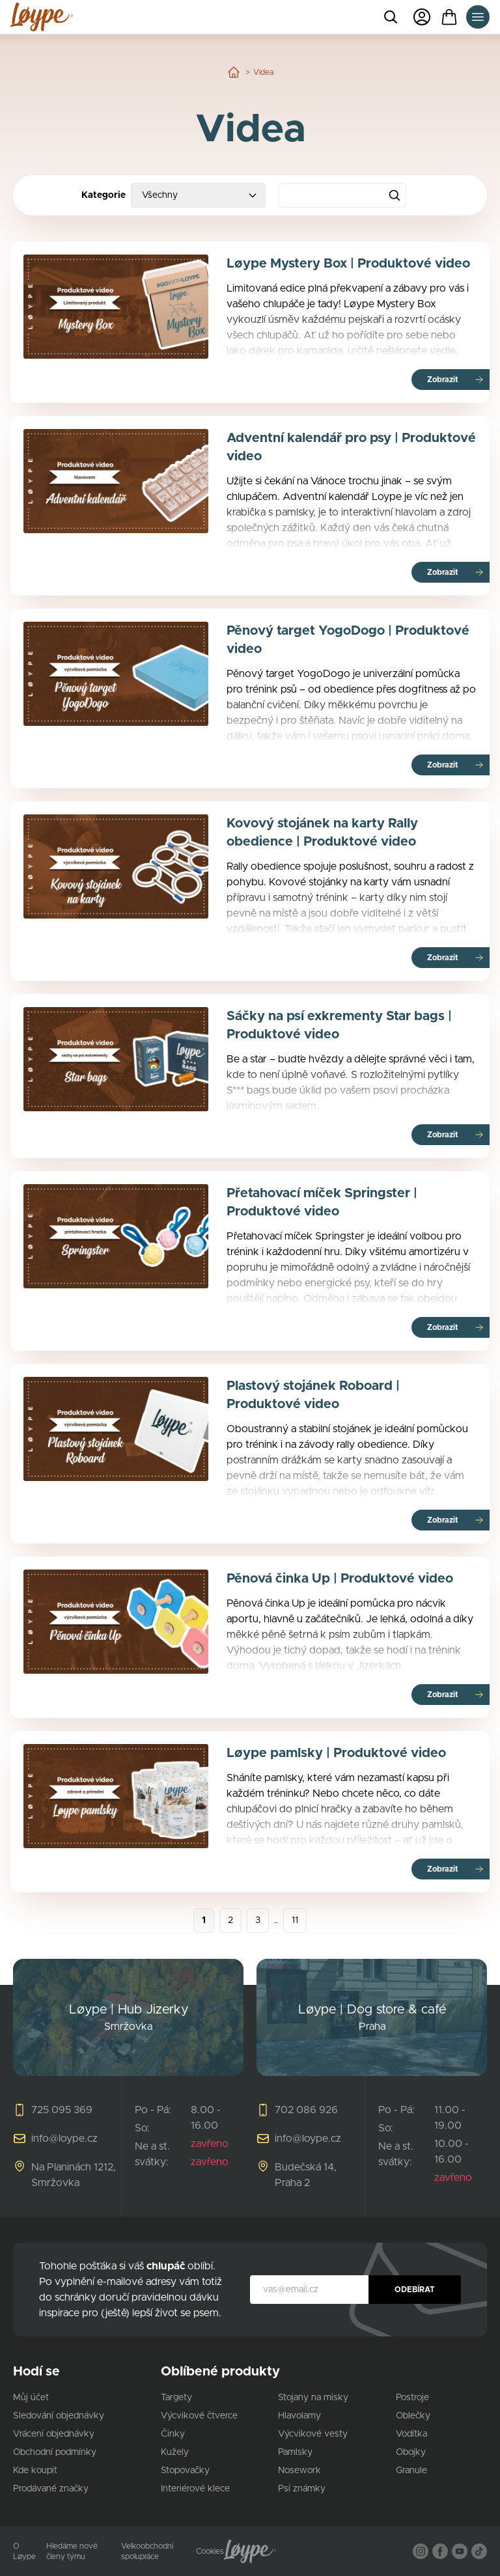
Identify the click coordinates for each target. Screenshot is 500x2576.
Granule (411, 2470)
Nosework (299, 2470)
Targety (176, 2397)
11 (295, 1920)
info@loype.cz (64, 2138)
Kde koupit (35, 2470)
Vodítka (411, 2434)
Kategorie (103, 195)
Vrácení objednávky (53, 2434)
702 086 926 (306, 2110)
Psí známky (302, 2488)
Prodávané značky (51, 2488)
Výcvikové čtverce (199, 2415)
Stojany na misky (313, 2397)
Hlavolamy (299, 2415)
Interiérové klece (195, 2488)
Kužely (175, 2452)
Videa (263, 72)
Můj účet (31, 2397)
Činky (173, 2434)
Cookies (210, 2551)
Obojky (411, 2452)
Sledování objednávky (58, 2415)
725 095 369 (61, 2110)
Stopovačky (185, 2470)
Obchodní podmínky (54, 2452)
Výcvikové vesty (313, 2434)
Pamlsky (295, 2452)
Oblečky (413, 2415)
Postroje (412, 2397)
